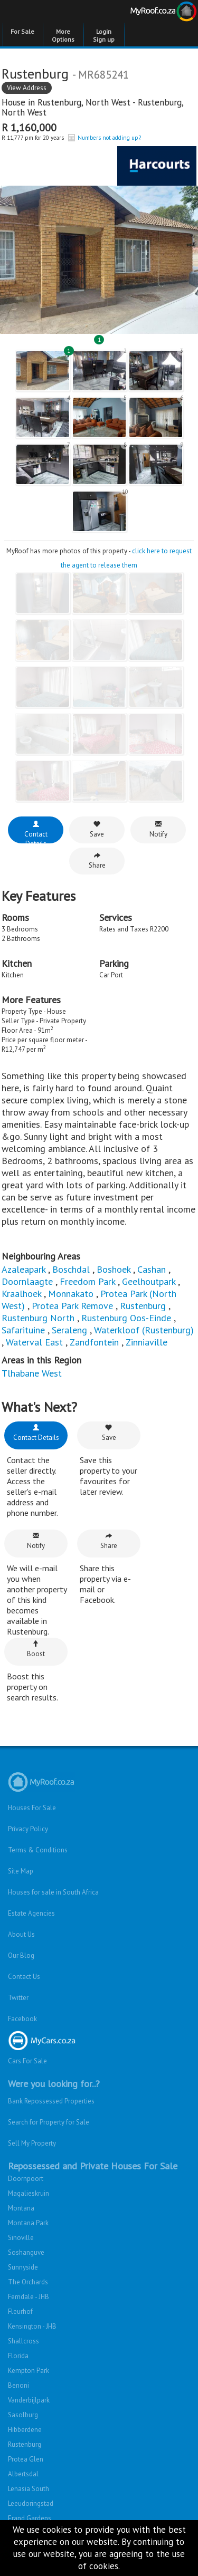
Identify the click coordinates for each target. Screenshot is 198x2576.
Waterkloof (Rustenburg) (144, 1330)
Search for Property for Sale (48, 2122)
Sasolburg (23, 2414)
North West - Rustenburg (134, 102)
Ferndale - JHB (28, 2296)
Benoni (18, 2385)
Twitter (18, 1997)
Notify (158, 829)
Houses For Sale (32, 1807)
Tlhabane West (32, 1373)
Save (97, 829)
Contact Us (24, 1976)
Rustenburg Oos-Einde (126, 1318)
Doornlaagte (27, 1281)
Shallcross (23, 2341)
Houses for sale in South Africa (53, 1892)
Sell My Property (32, 2143)
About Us (21, 1934)
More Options (63, 35)
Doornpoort (25, 2178)
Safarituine (23, 1330)
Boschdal (71, 1269)
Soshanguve (26, 2252)
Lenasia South (28, 2488)
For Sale (22, 31)
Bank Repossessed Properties (51, 2101)
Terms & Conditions (38, 1850)
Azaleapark (23, 1269)
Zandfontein (94, 1342)
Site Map (20, 1871)
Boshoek (113, 1269)
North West (24, 112)
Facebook (22, 2018)
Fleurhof (20, 2311)
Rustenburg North (38, 1318)
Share (97, 860)
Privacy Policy (28, 1828)
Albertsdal (23, 2473)
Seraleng (69, 1330)
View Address (26, 87)
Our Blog (21, 1955)
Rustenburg (59, 102)
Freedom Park (87, 1281)
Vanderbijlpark (29, 2400)
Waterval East (34, 1342)
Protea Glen (25, 2459)
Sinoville (21, 2237)
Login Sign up (104, 35)
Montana (21, 2208)
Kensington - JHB (32, 2326)
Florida (18, 2355)
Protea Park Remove (72, 1306)
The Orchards (28, 2281)
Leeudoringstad (30, 2503)
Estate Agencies (31, 1913)
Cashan (151, 1269)
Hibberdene (25, 2429)
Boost (36, 1649)
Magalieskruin (28, 2193)
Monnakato (70, 1293)
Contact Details (36, 831)
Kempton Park (28, 2370)
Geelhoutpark (148, 1281)
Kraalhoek (21, 1293)
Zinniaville (146, 1342)
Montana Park (28, 2222)
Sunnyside (23, 2267)
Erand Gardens (29, 2518)
